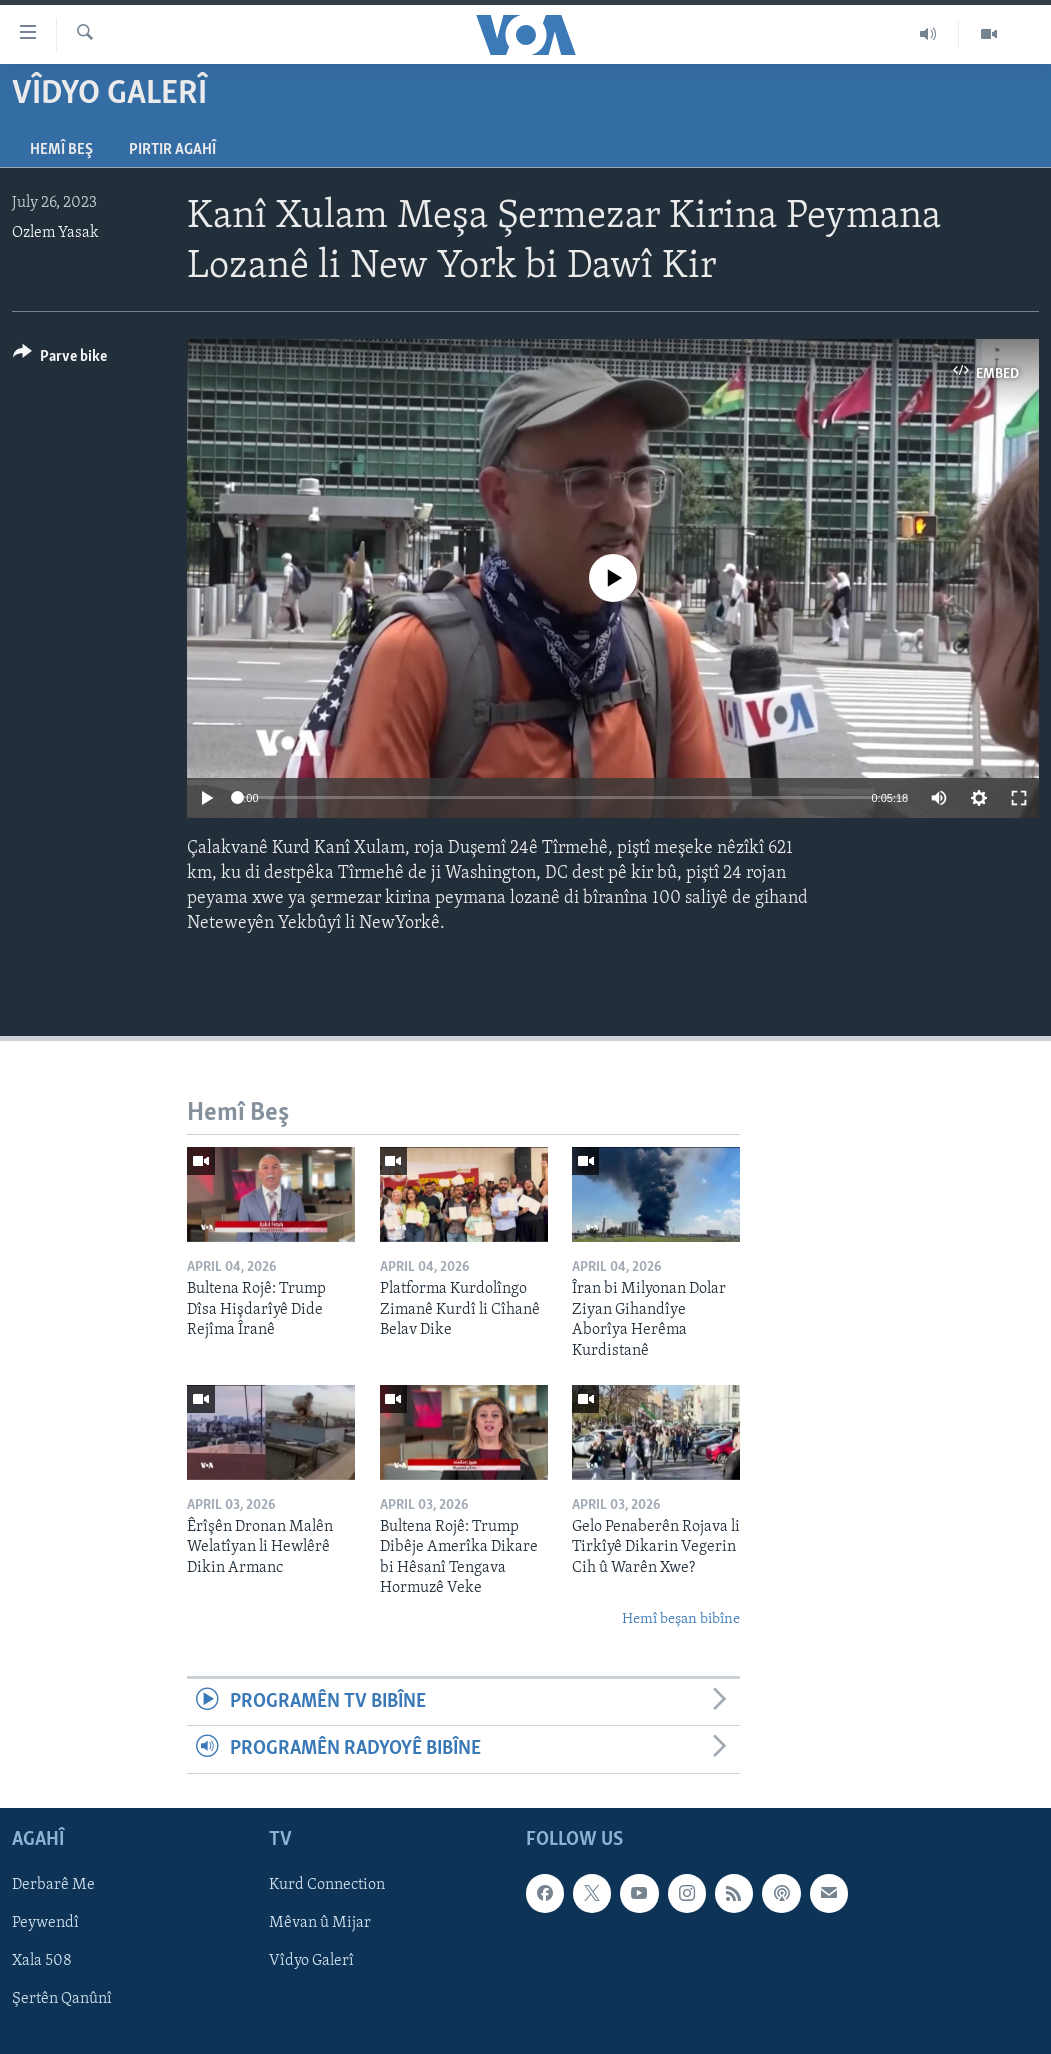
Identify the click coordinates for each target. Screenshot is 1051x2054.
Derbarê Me (53, 1885)
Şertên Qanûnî (62, 1999)
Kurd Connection (327, 1885)
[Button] (60, 359)
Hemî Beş (61, 150)
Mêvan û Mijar (320, 1923)
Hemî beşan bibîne (681, 1619)
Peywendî (45, 1923)
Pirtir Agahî (172, 150)
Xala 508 (42, 1961)
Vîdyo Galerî (311, 1961)
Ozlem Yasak (55, 233)
